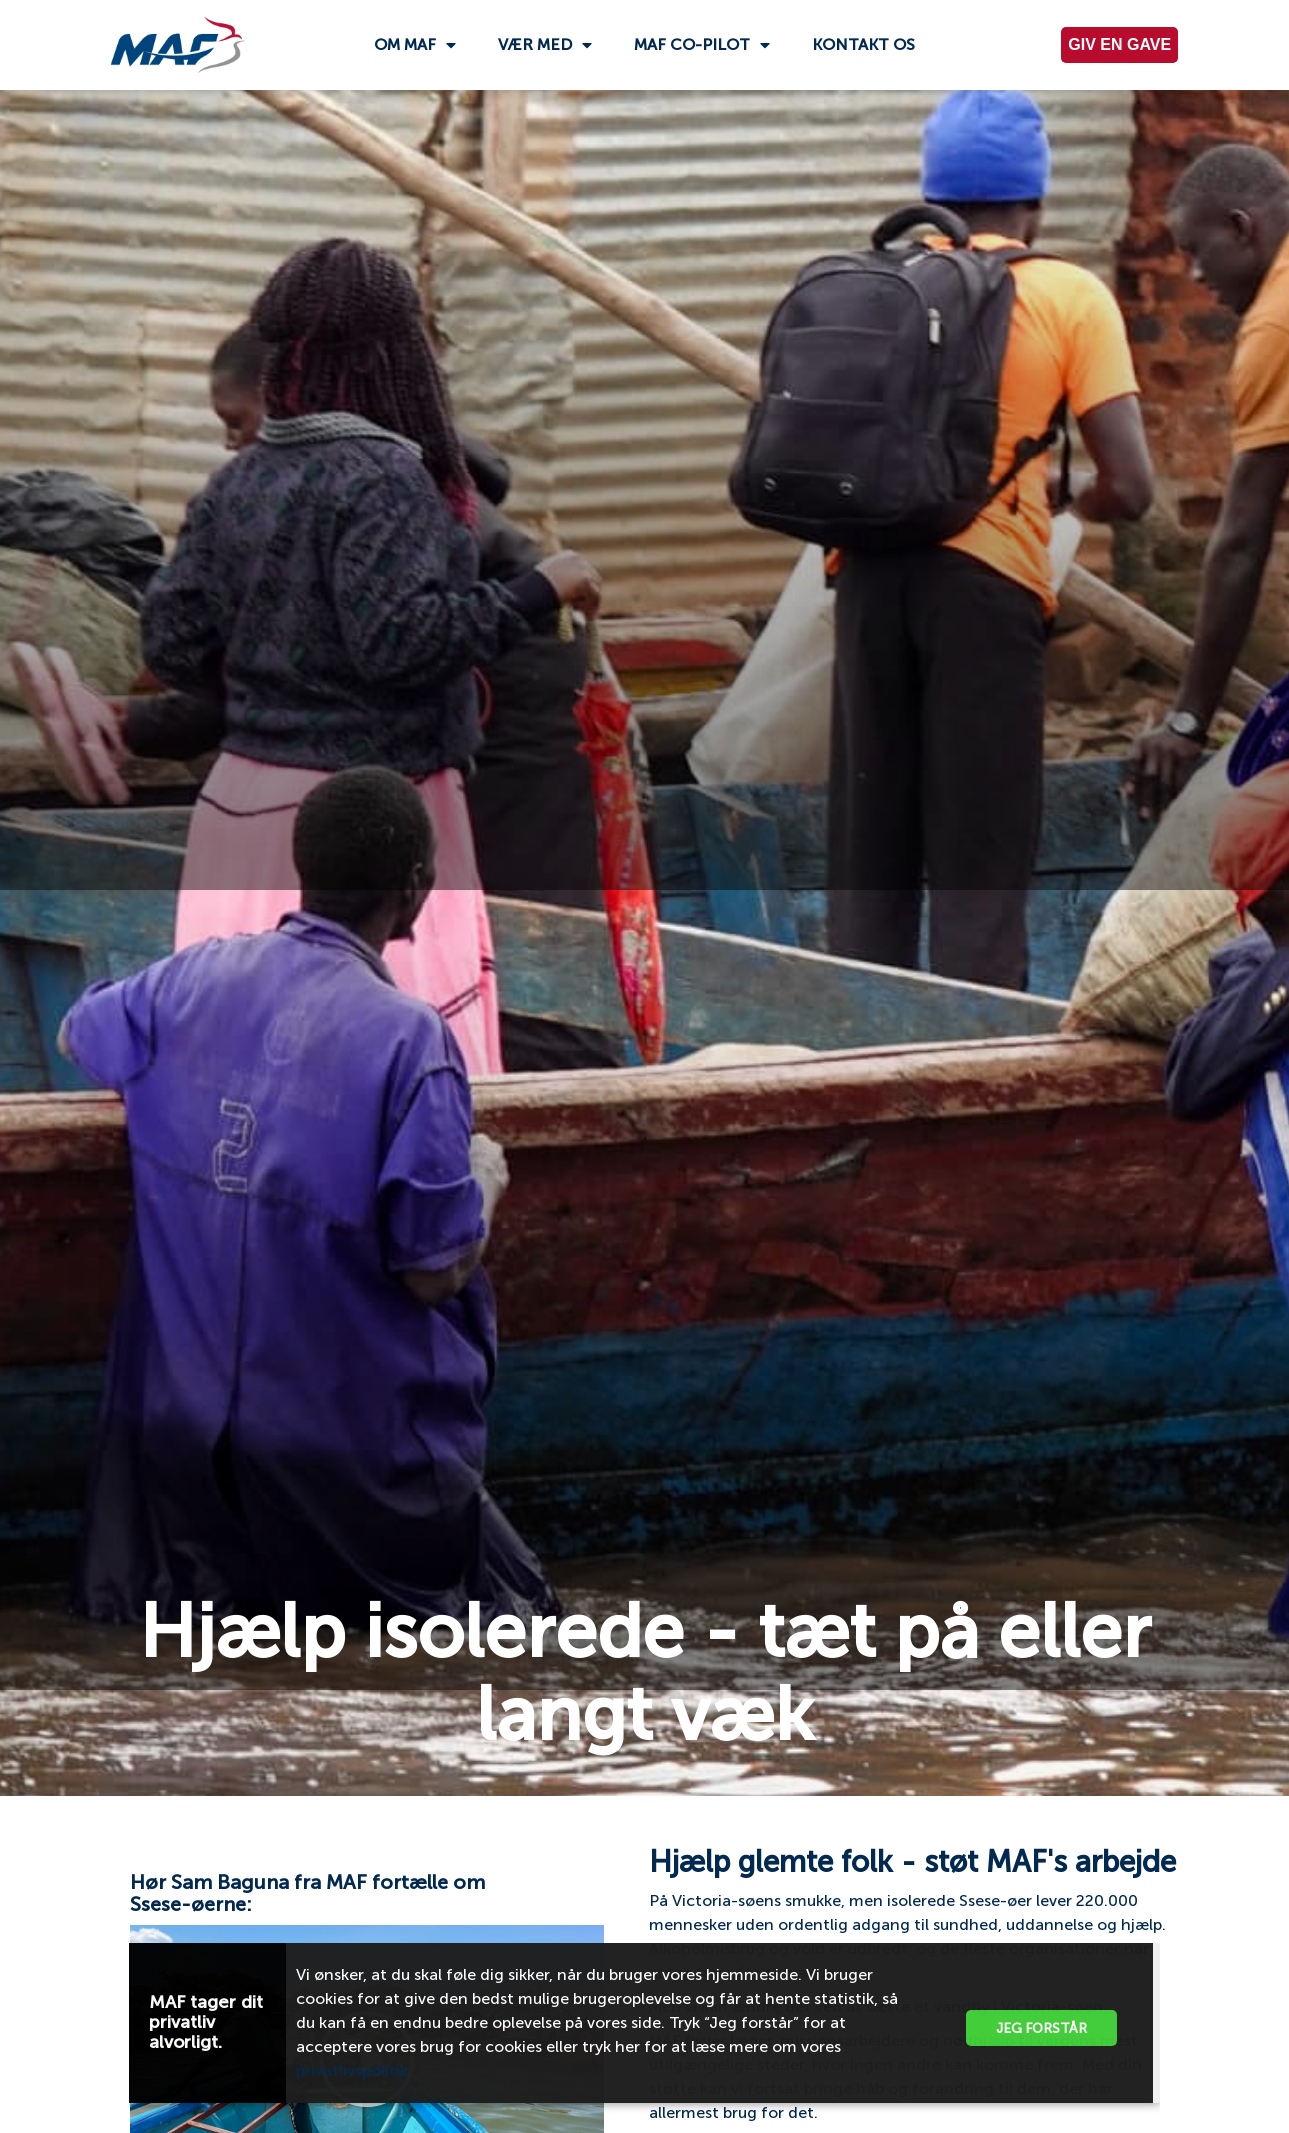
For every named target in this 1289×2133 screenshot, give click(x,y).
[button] (1129, 1954)
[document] (644, 1066)
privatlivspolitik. (356, 2070)
